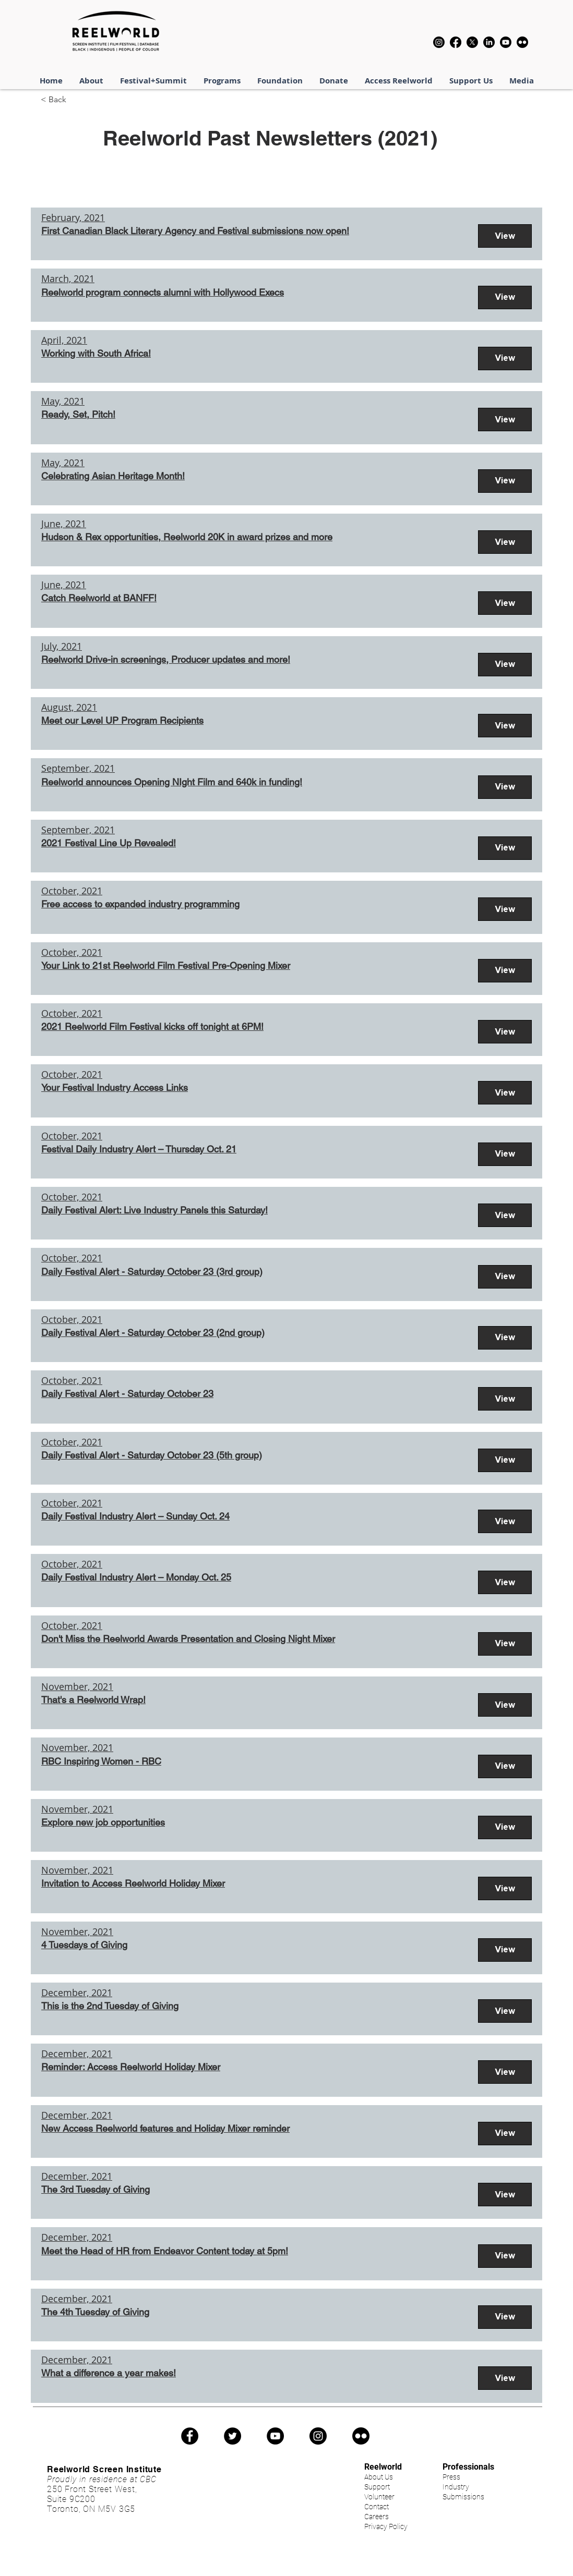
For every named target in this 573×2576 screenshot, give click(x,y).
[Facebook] (455, 42)
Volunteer (379, 2497)
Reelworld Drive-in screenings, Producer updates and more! (165, 659)
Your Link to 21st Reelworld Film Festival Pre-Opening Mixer (165, 965)
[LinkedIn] (489, 42)
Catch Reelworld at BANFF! (99, 597)
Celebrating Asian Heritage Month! (113, 475)
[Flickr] (522, 42)
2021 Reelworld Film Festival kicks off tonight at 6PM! (152, 1026)
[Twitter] (232, 2436)
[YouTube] (275, 2436)
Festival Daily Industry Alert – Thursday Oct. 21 (138, 1149)
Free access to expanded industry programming (140, 903)
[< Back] (72, 99)
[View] (505, 236)
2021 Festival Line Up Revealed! (108, 842)
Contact (376, 2506)
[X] (472, 42)
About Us (378, 2477)
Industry (456, 2487)
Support (377, 2487)
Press (451, 2477)
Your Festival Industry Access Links (114, 1087)
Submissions (463, 2497)
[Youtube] (505, 42)
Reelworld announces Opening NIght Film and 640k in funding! (171, 781)
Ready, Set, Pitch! (78, 414)
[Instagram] (439, 42)
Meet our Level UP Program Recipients (122, 720)
